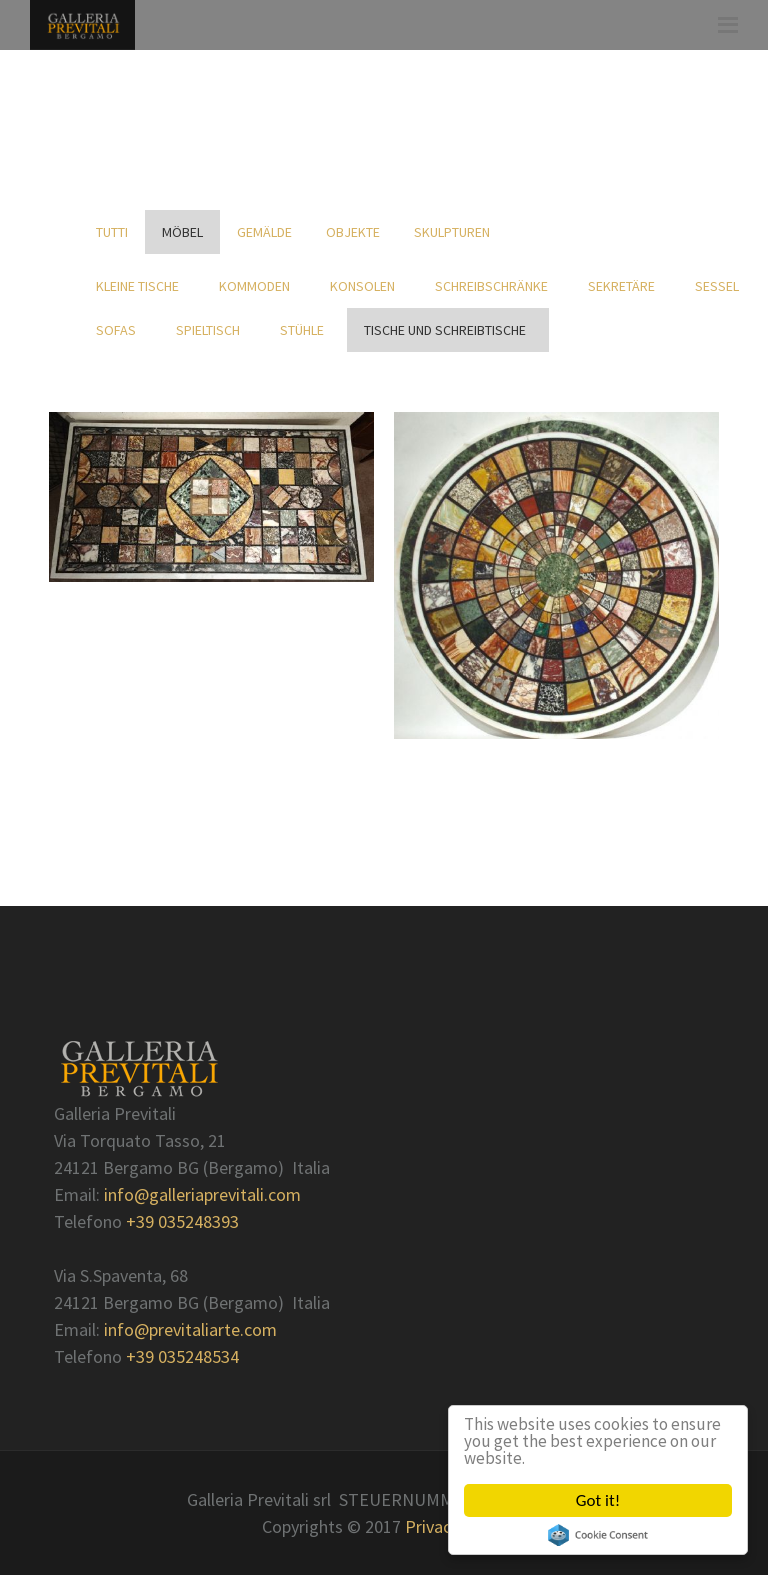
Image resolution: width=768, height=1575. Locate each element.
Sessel (720, 286)
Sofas (119, 330)
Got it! (598, 1500)
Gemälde (264, 232)
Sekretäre (624, 286)
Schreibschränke (494, 286)
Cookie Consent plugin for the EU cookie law (598, 1535)
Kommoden (257, 286)
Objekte (353, 232)
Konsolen (365, 286)
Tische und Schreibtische (448, 330)
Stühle (305, 330)
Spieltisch (211, 330)
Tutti (112, 232)
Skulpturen (452, 232)
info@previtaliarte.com (190, 1329)
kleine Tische (140, 286)
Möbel (182, 232)
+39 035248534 (182, 1356)
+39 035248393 (182, 1221)
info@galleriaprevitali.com (202, 1194)
